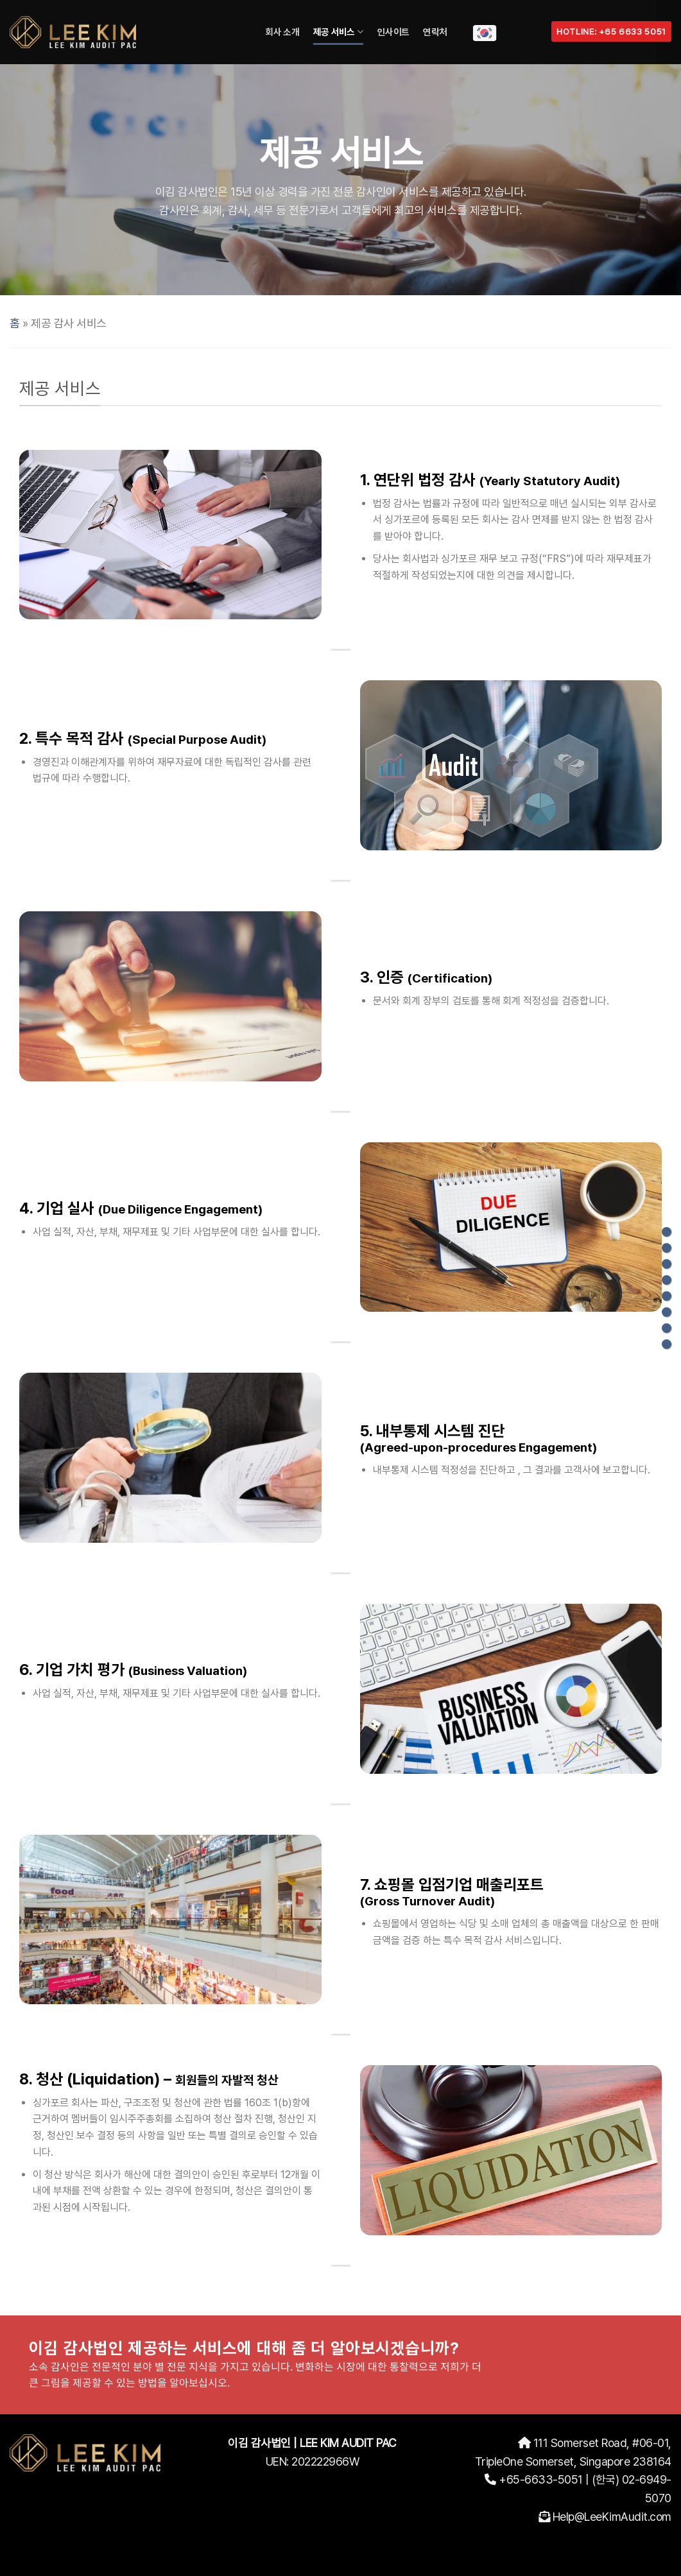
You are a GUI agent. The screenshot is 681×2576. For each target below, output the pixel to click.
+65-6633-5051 (541, 2479)
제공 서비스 (338, 32)
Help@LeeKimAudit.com (612, 2516)
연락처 (435, 31)
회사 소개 (281, 31)
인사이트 (393, 31)
